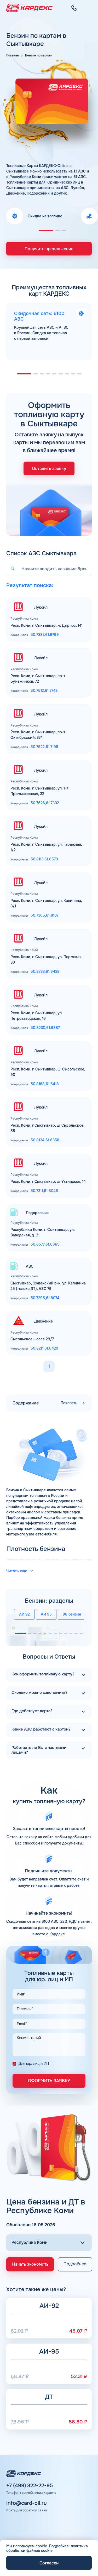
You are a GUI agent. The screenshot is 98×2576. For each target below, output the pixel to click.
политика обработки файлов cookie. (47, 2548)
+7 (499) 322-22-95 (29, 2484)
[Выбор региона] (49, 2241)
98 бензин (72, 1613)
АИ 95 (46, 1613)
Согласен (49, 2563)
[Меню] (88, 8)
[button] (46, 230)
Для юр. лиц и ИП (34, 2062)
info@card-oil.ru (26, 2501)
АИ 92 (24, 1613)
